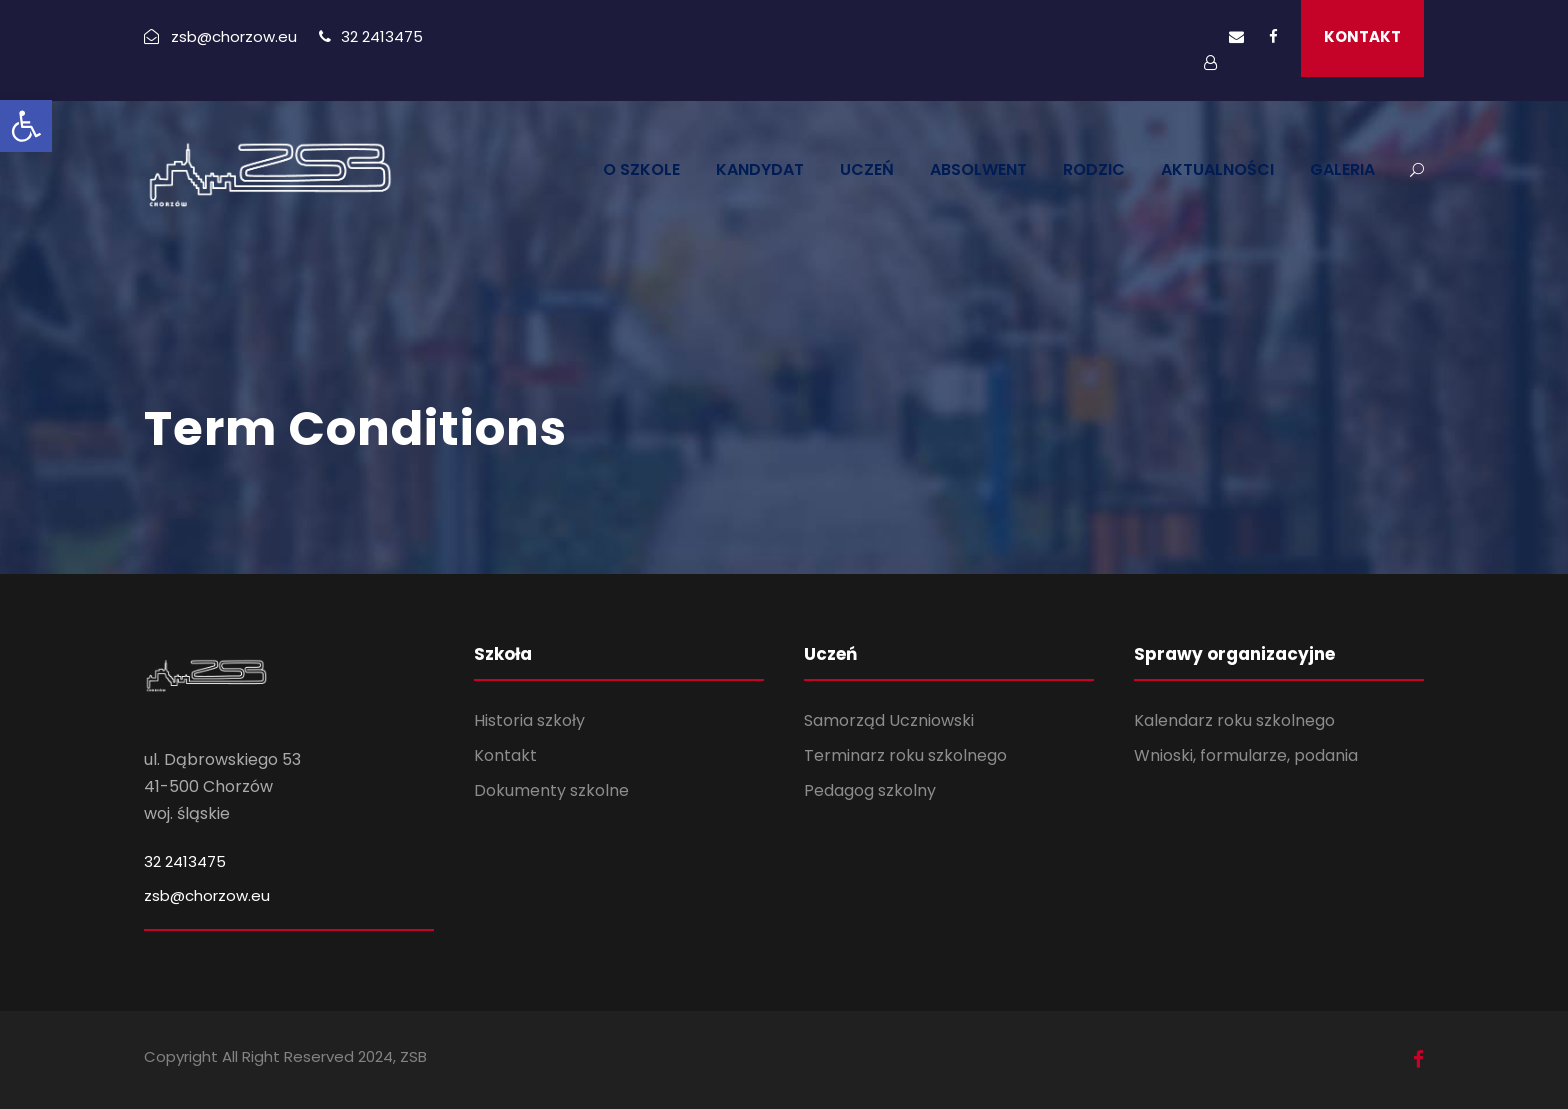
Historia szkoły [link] (529, 720)
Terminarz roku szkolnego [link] (905, 755)
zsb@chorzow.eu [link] (207, 895)
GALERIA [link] (1342, 169)
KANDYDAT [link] (760, 169)
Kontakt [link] (505, 755)
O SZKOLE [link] (641, 169)
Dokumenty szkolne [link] (551, 790)
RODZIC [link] (1094, 169)
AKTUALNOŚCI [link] (1217, 169)
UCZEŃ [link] (867, 169)
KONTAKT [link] (1362, 36)
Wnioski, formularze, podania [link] (1246, 755)
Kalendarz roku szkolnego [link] (1234, 720)
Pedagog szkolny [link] (870, 790)
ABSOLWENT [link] (978, 169)
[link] (26, 126)
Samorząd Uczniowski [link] (889, 720)
